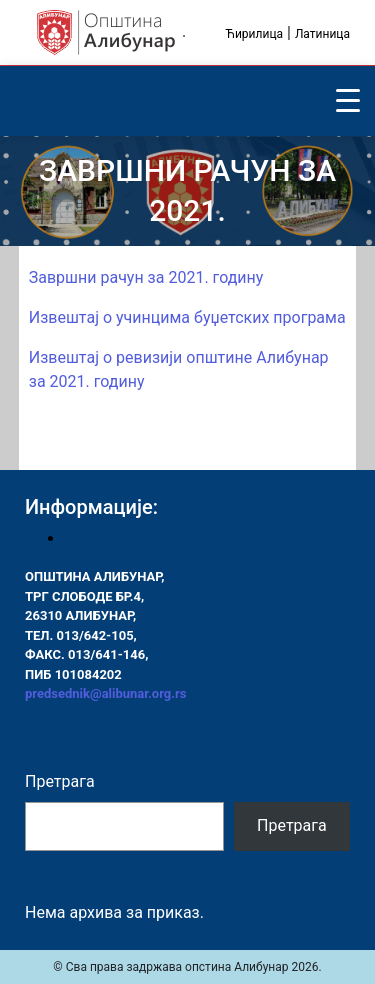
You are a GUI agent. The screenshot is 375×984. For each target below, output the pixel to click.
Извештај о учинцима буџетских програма (187, 317)
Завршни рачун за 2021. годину (146, 277)
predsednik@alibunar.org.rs (105, 693)
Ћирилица (254, 34)
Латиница (322, 34)
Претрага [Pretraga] (292, 825)
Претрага (60, 781)
